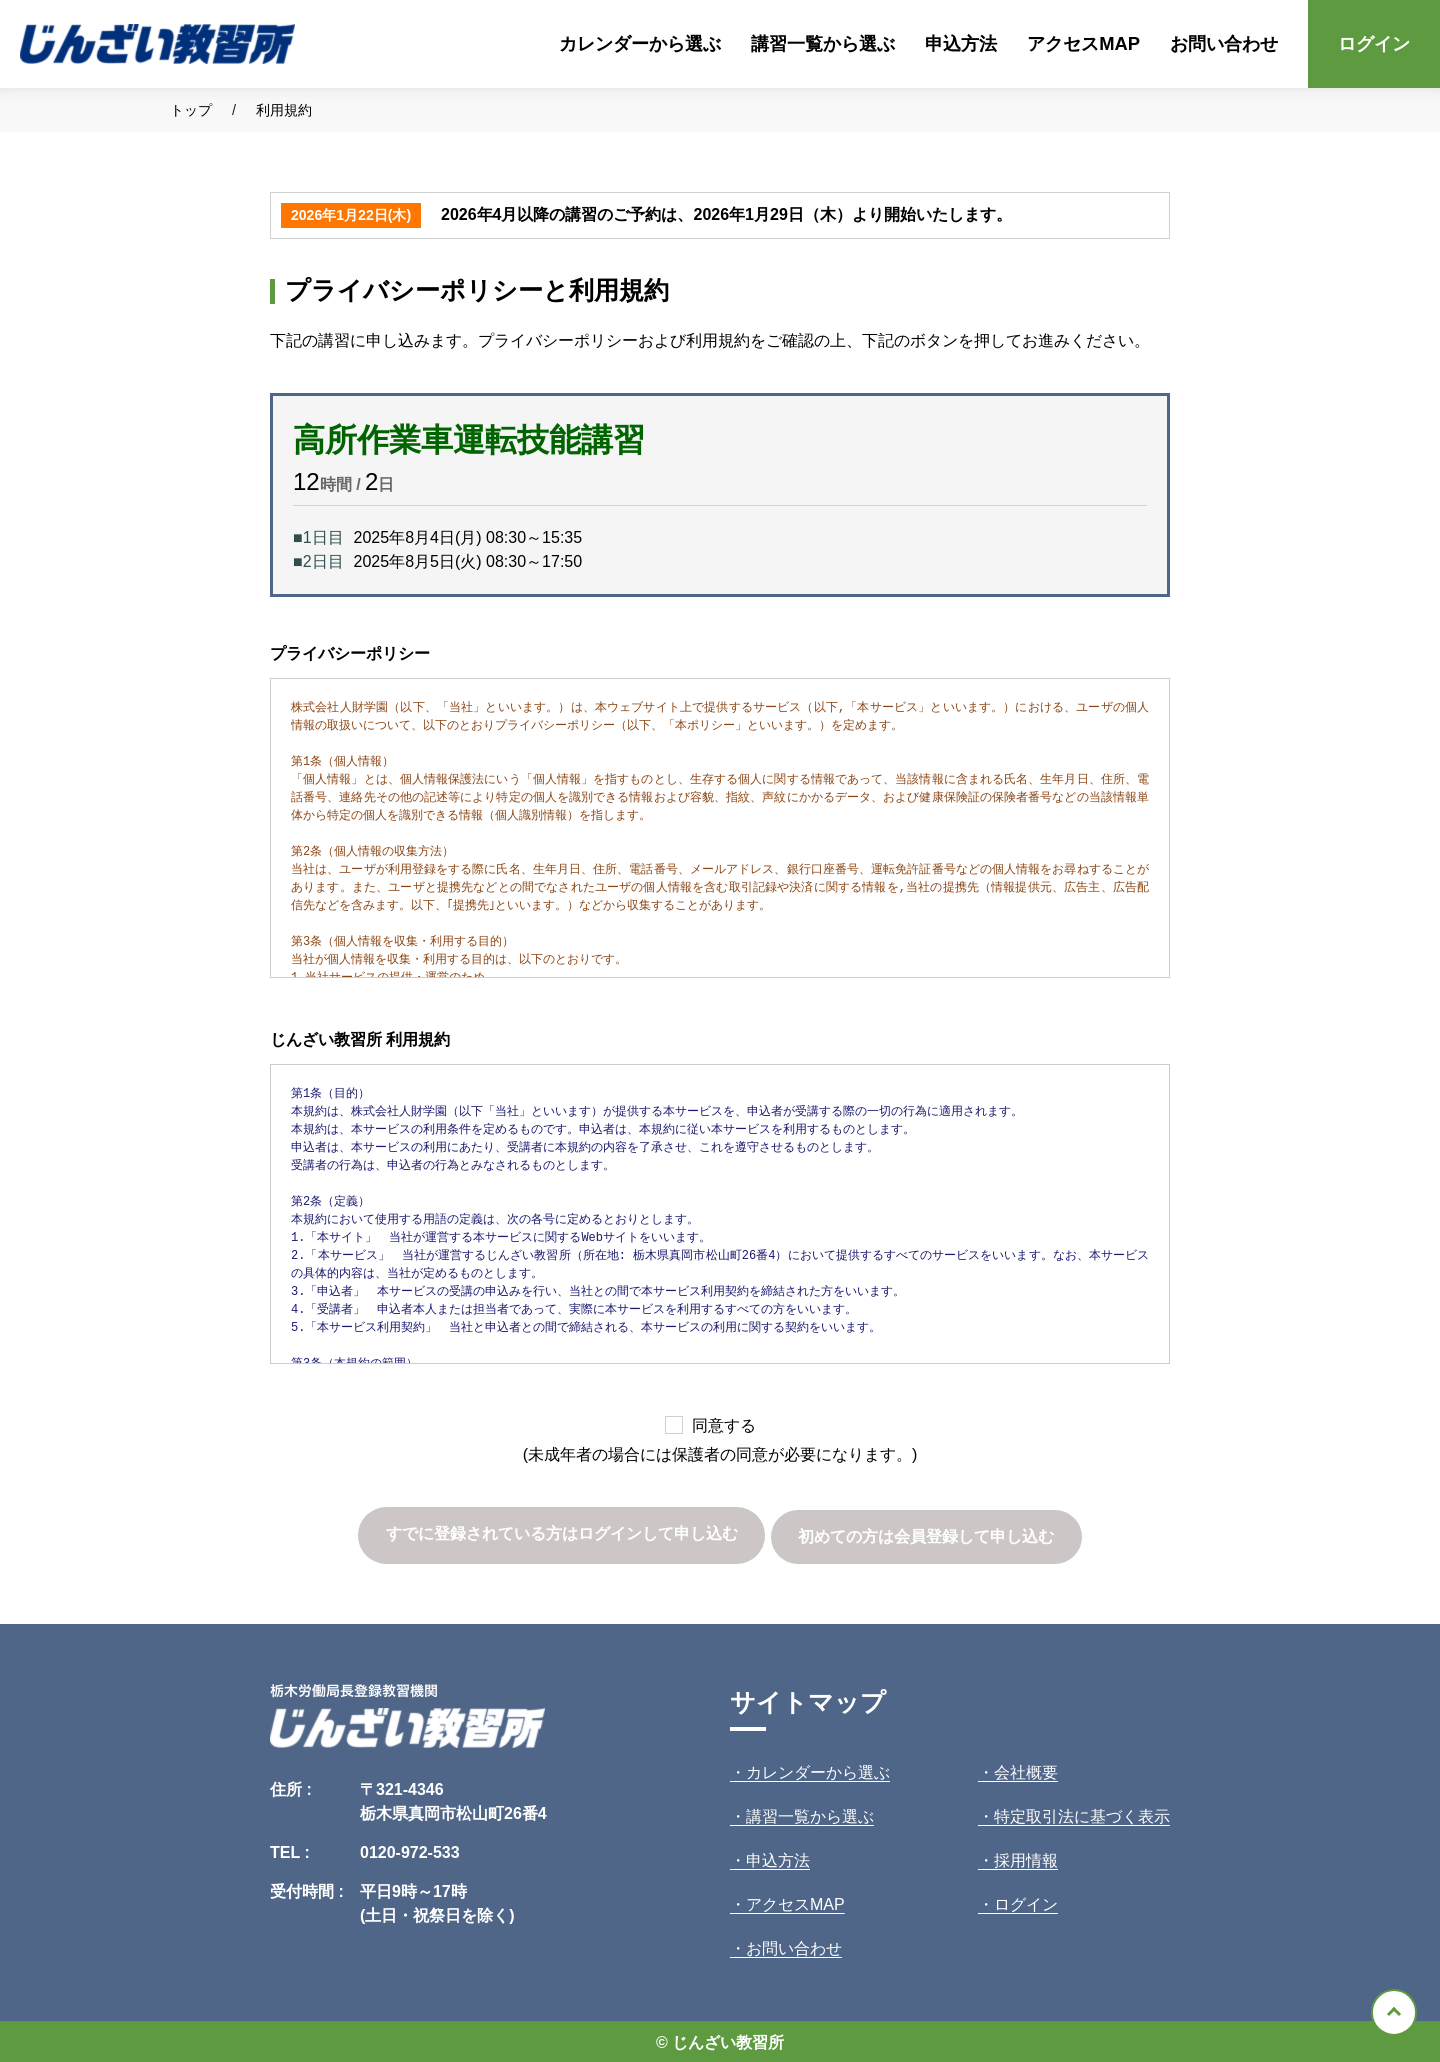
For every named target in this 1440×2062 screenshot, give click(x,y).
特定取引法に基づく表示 (1082, 1813)
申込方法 (961, 43)
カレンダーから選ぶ (640, 43)
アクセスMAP (1083, 43)
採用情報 (1026, 1857)
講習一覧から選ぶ (823, 43)
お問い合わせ (1224, 43)
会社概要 (1026, 1769)
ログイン (1374, 43)
